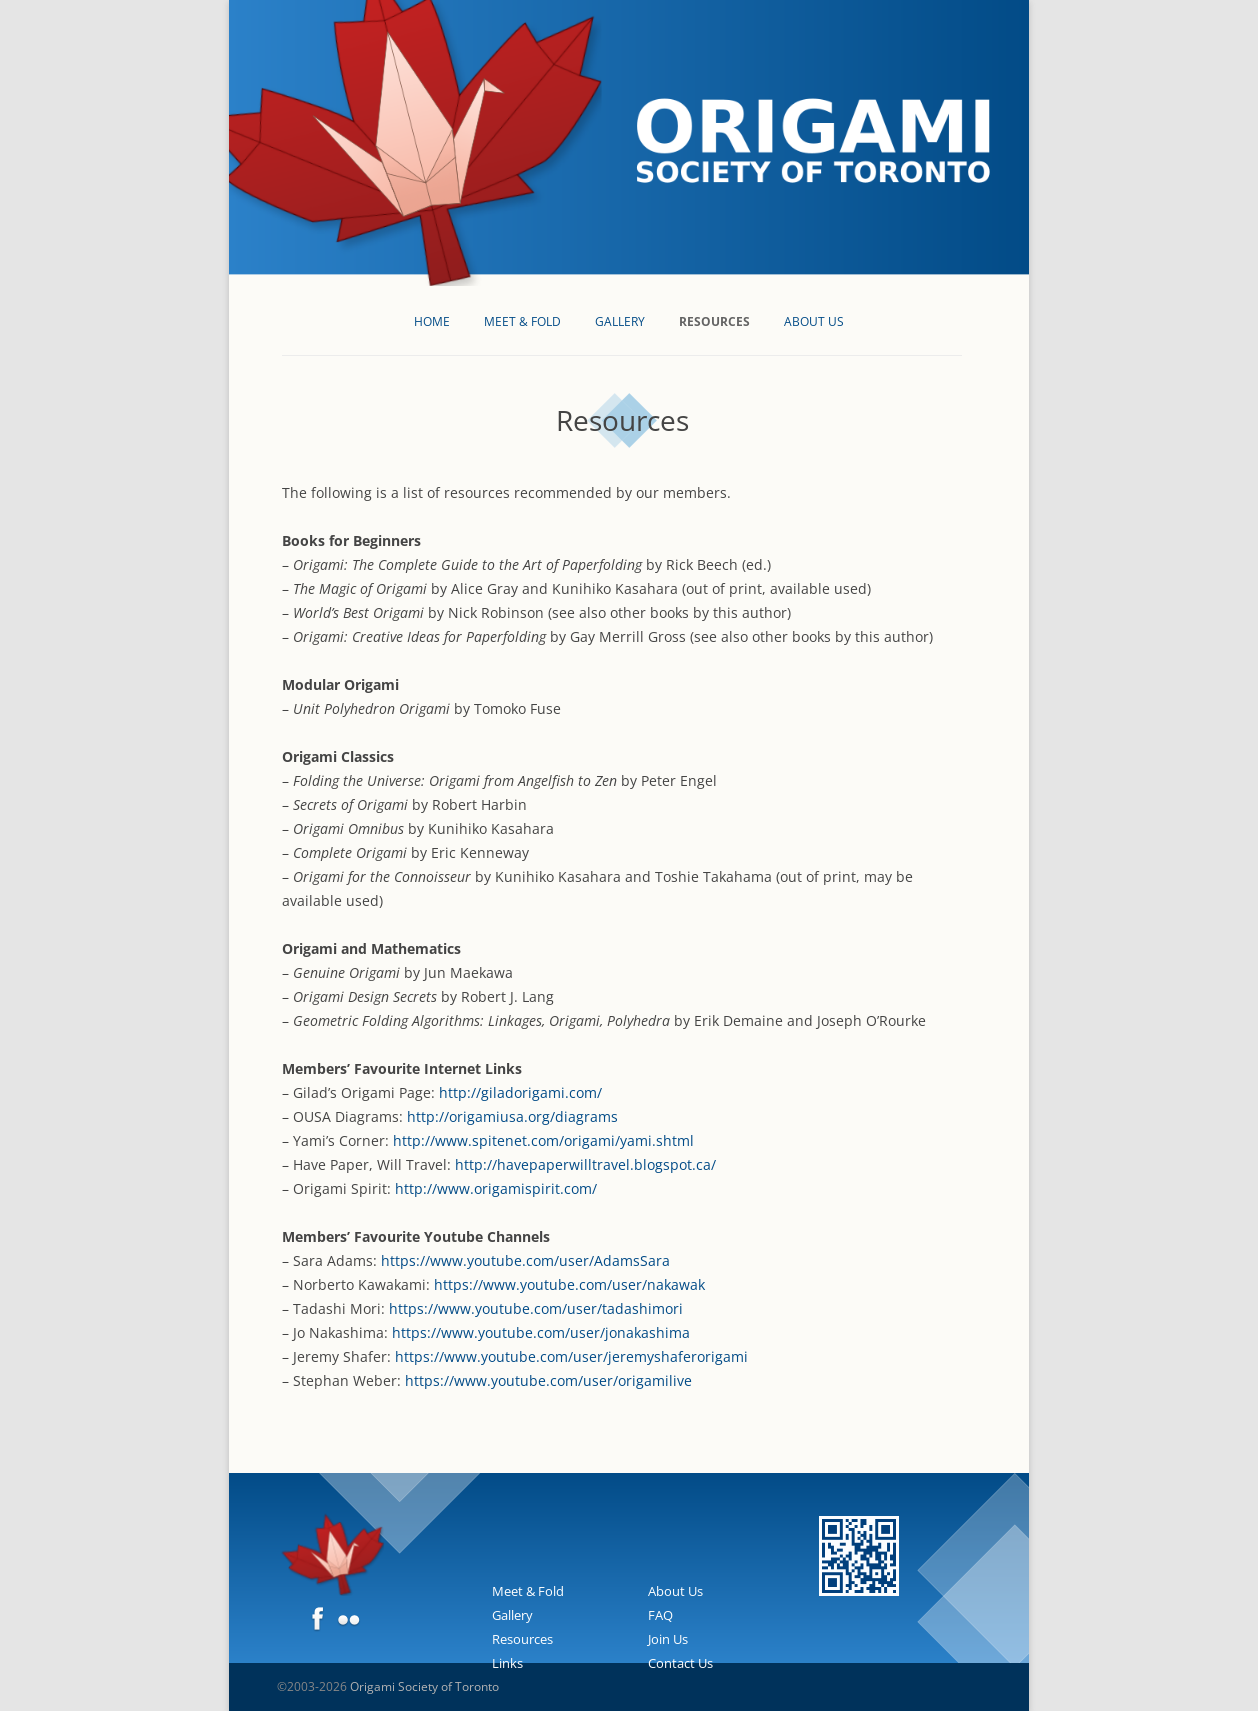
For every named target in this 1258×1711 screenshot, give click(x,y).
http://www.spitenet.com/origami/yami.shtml (543, 1140)
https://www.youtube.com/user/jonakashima (541, 1332)
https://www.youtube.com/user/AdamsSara (525, 1260)
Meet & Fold (522, 321)
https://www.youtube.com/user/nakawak (569, 1284)
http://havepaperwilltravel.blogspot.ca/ (585, 1164)
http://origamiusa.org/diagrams (512, 1116)
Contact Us (680, 1663)
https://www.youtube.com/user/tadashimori (536, 1308)
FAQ (660, 1615)
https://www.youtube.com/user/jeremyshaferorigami (571, 1356)
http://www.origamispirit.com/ (496, 1188)
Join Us (668, 1639)
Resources (714, 321)
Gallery (620, 321)
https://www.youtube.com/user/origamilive (548, 1380)
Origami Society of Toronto (424, 1686)
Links (507, 1663)
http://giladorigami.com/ (520, 1092)
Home (432, 321)
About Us (814, 321)
